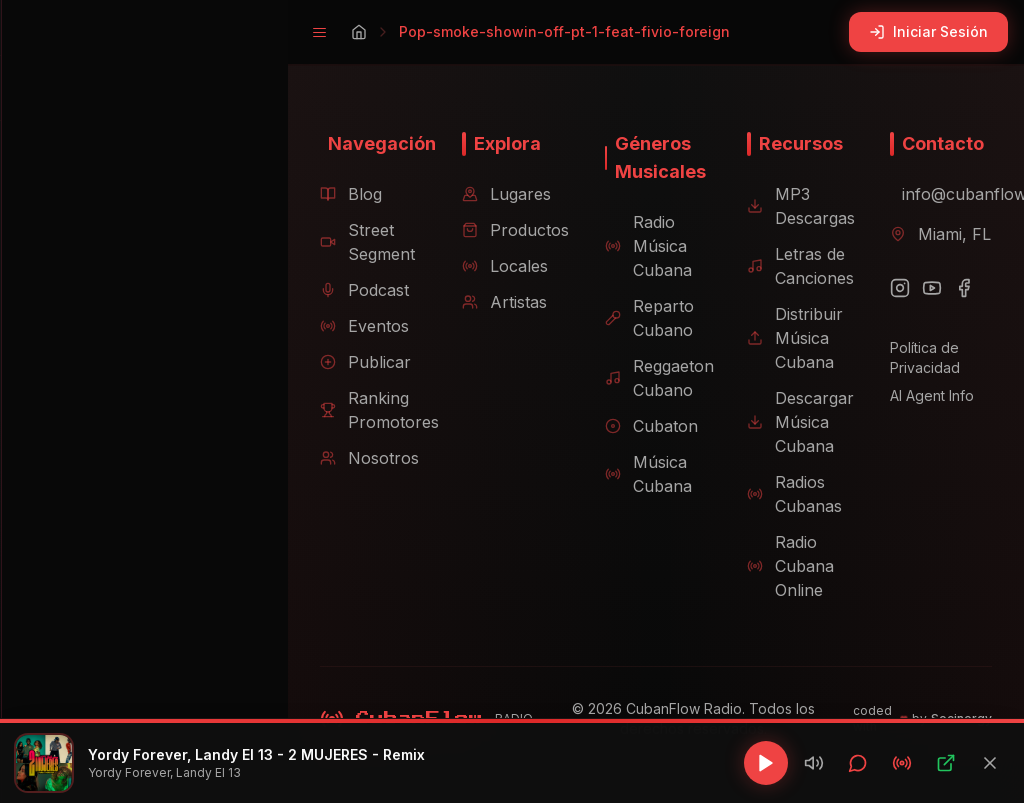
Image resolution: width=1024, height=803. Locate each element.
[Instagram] (893, 288)
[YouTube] (925, 288)
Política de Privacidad (918, 357)
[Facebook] (957, 288)
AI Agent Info (925, 395)
